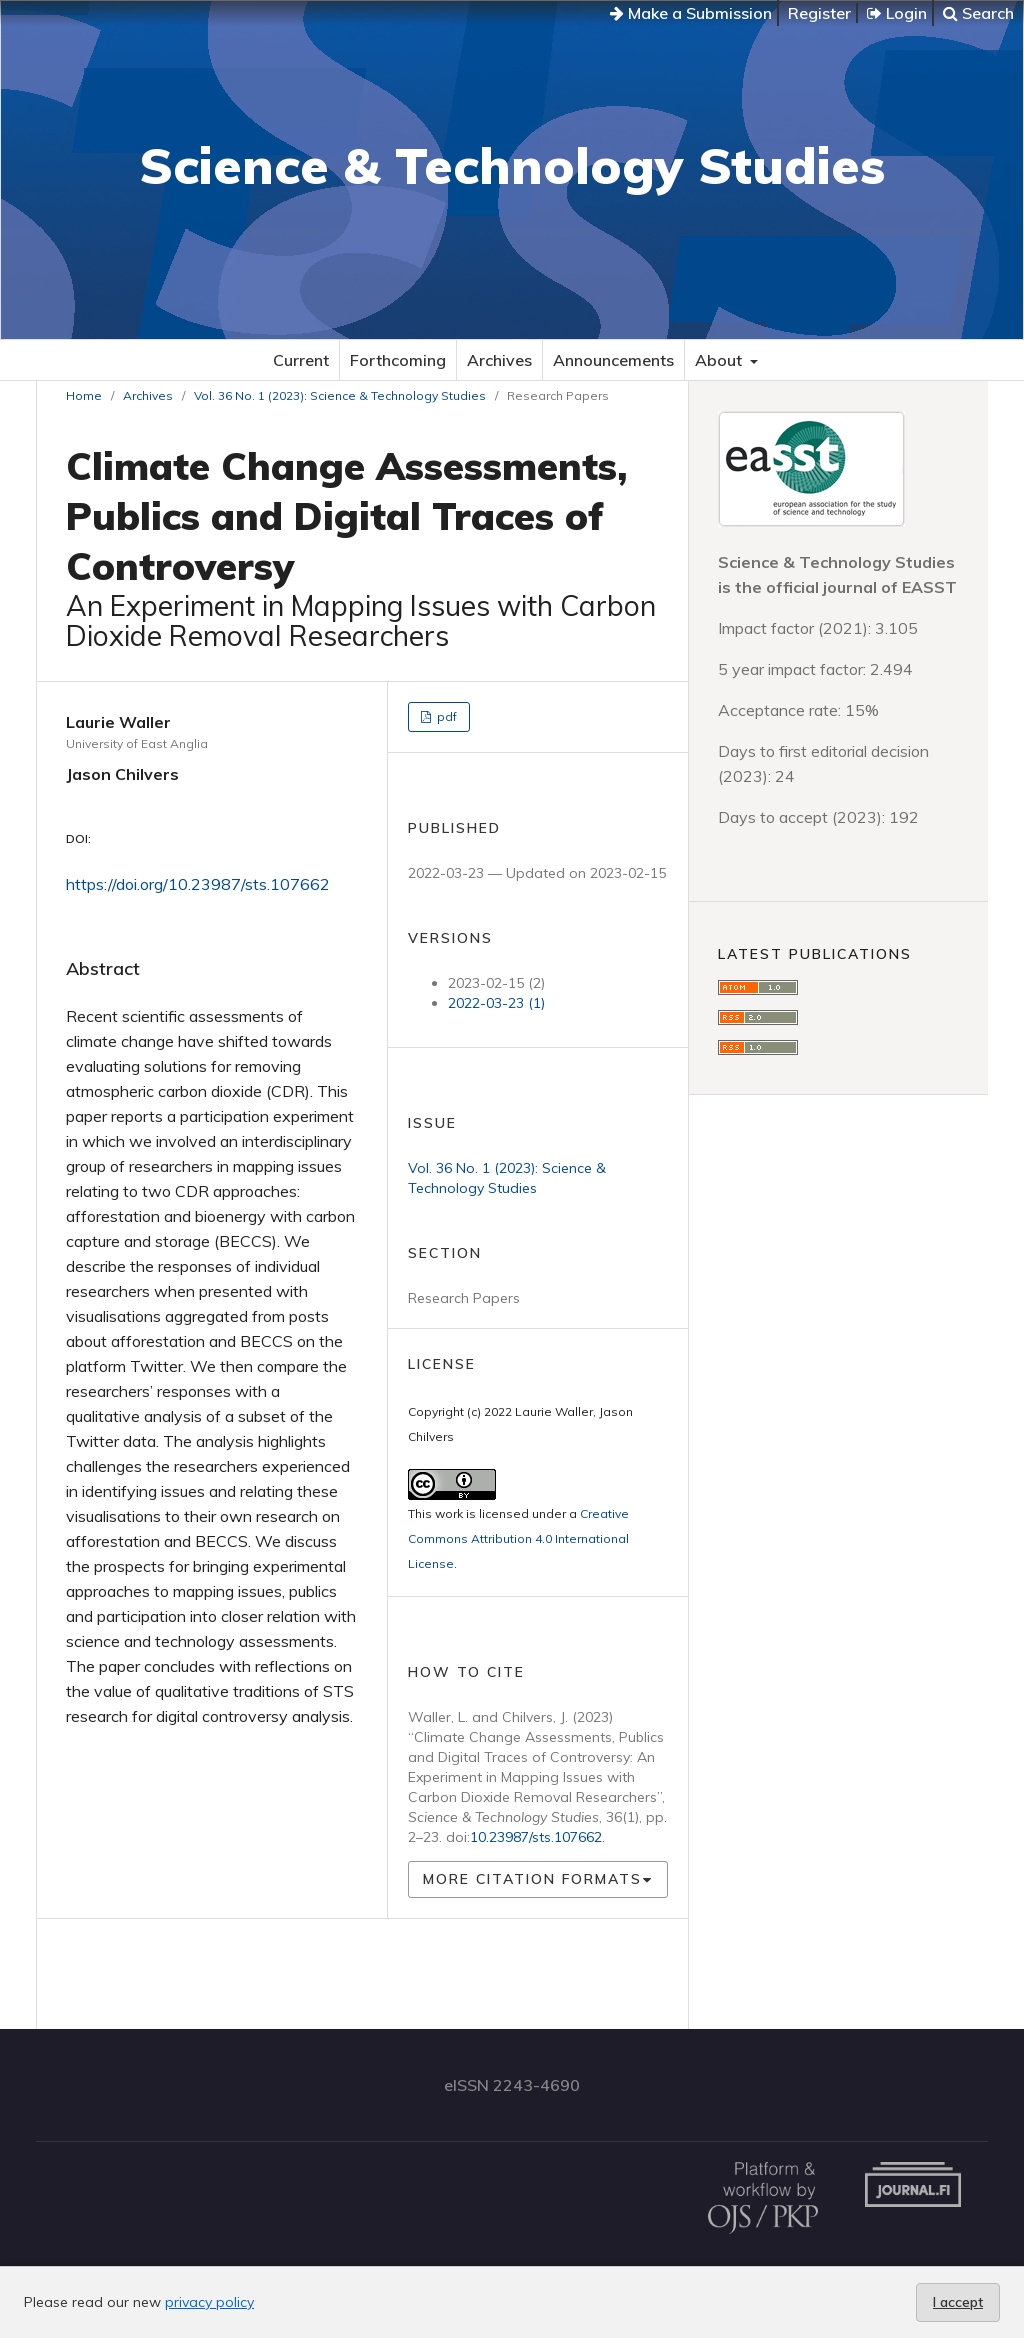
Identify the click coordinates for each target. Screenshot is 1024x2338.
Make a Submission (691, 13)
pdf (445, 716)
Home (84, 395)
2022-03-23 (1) (496, 1003)
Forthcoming (398, 360)
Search (978, 13)
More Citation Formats (532, 1879)
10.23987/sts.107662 (536, 1837)
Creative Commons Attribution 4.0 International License (518, 1538)
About (720, 360)
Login (897, 13)
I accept (958, 2302)
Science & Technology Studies (512, 165)
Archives (499, 360)
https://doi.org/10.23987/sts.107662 (198, 884)
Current (301, 360)
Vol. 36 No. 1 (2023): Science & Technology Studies (340, 395)
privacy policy (209, 2302)
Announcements (613, 360)
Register (819, 13)
